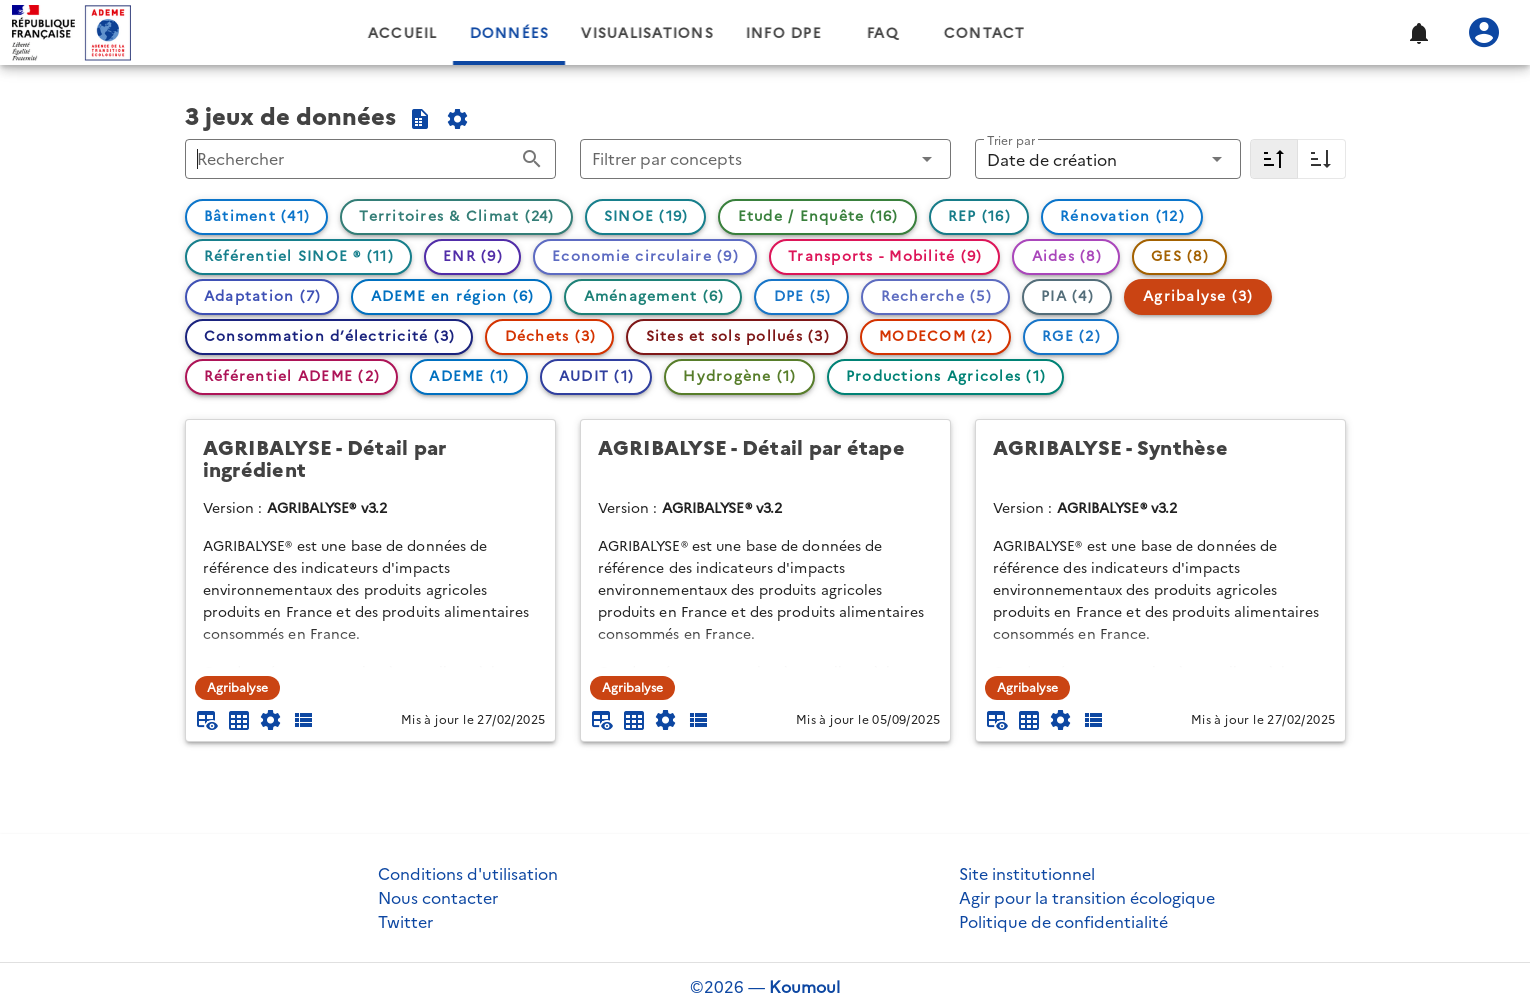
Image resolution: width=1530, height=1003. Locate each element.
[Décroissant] (1274, 159)
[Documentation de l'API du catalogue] (458, 119)
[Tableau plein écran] (239, 720)
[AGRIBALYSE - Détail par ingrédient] (370, 459)
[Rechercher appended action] (532, 159)
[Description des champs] (303, 720)
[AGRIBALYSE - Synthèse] (1160, 459)
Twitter (405, 922)
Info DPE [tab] (852, 33)
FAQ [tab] (951, 33)
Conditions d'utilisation (468, 874)
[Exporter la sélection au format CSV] (420, 119)
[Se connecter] (1484, 33)
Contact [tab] (1053, 33)
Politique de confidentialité (1063, 922)
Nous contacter (438, 898)
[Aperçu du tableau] (207, 720)
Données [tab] (577, 33)
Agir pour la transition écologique (1087, 898)
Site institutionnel (1027, 874)
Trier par (1011, 140)
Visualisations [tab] (715, 33)
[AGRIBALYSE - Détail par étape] (765, 459)
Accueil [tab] (471, 33)
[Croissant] (1322, 159)
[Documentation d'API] (271, 720)
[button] (1418, 33)
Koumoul (804, 987)
